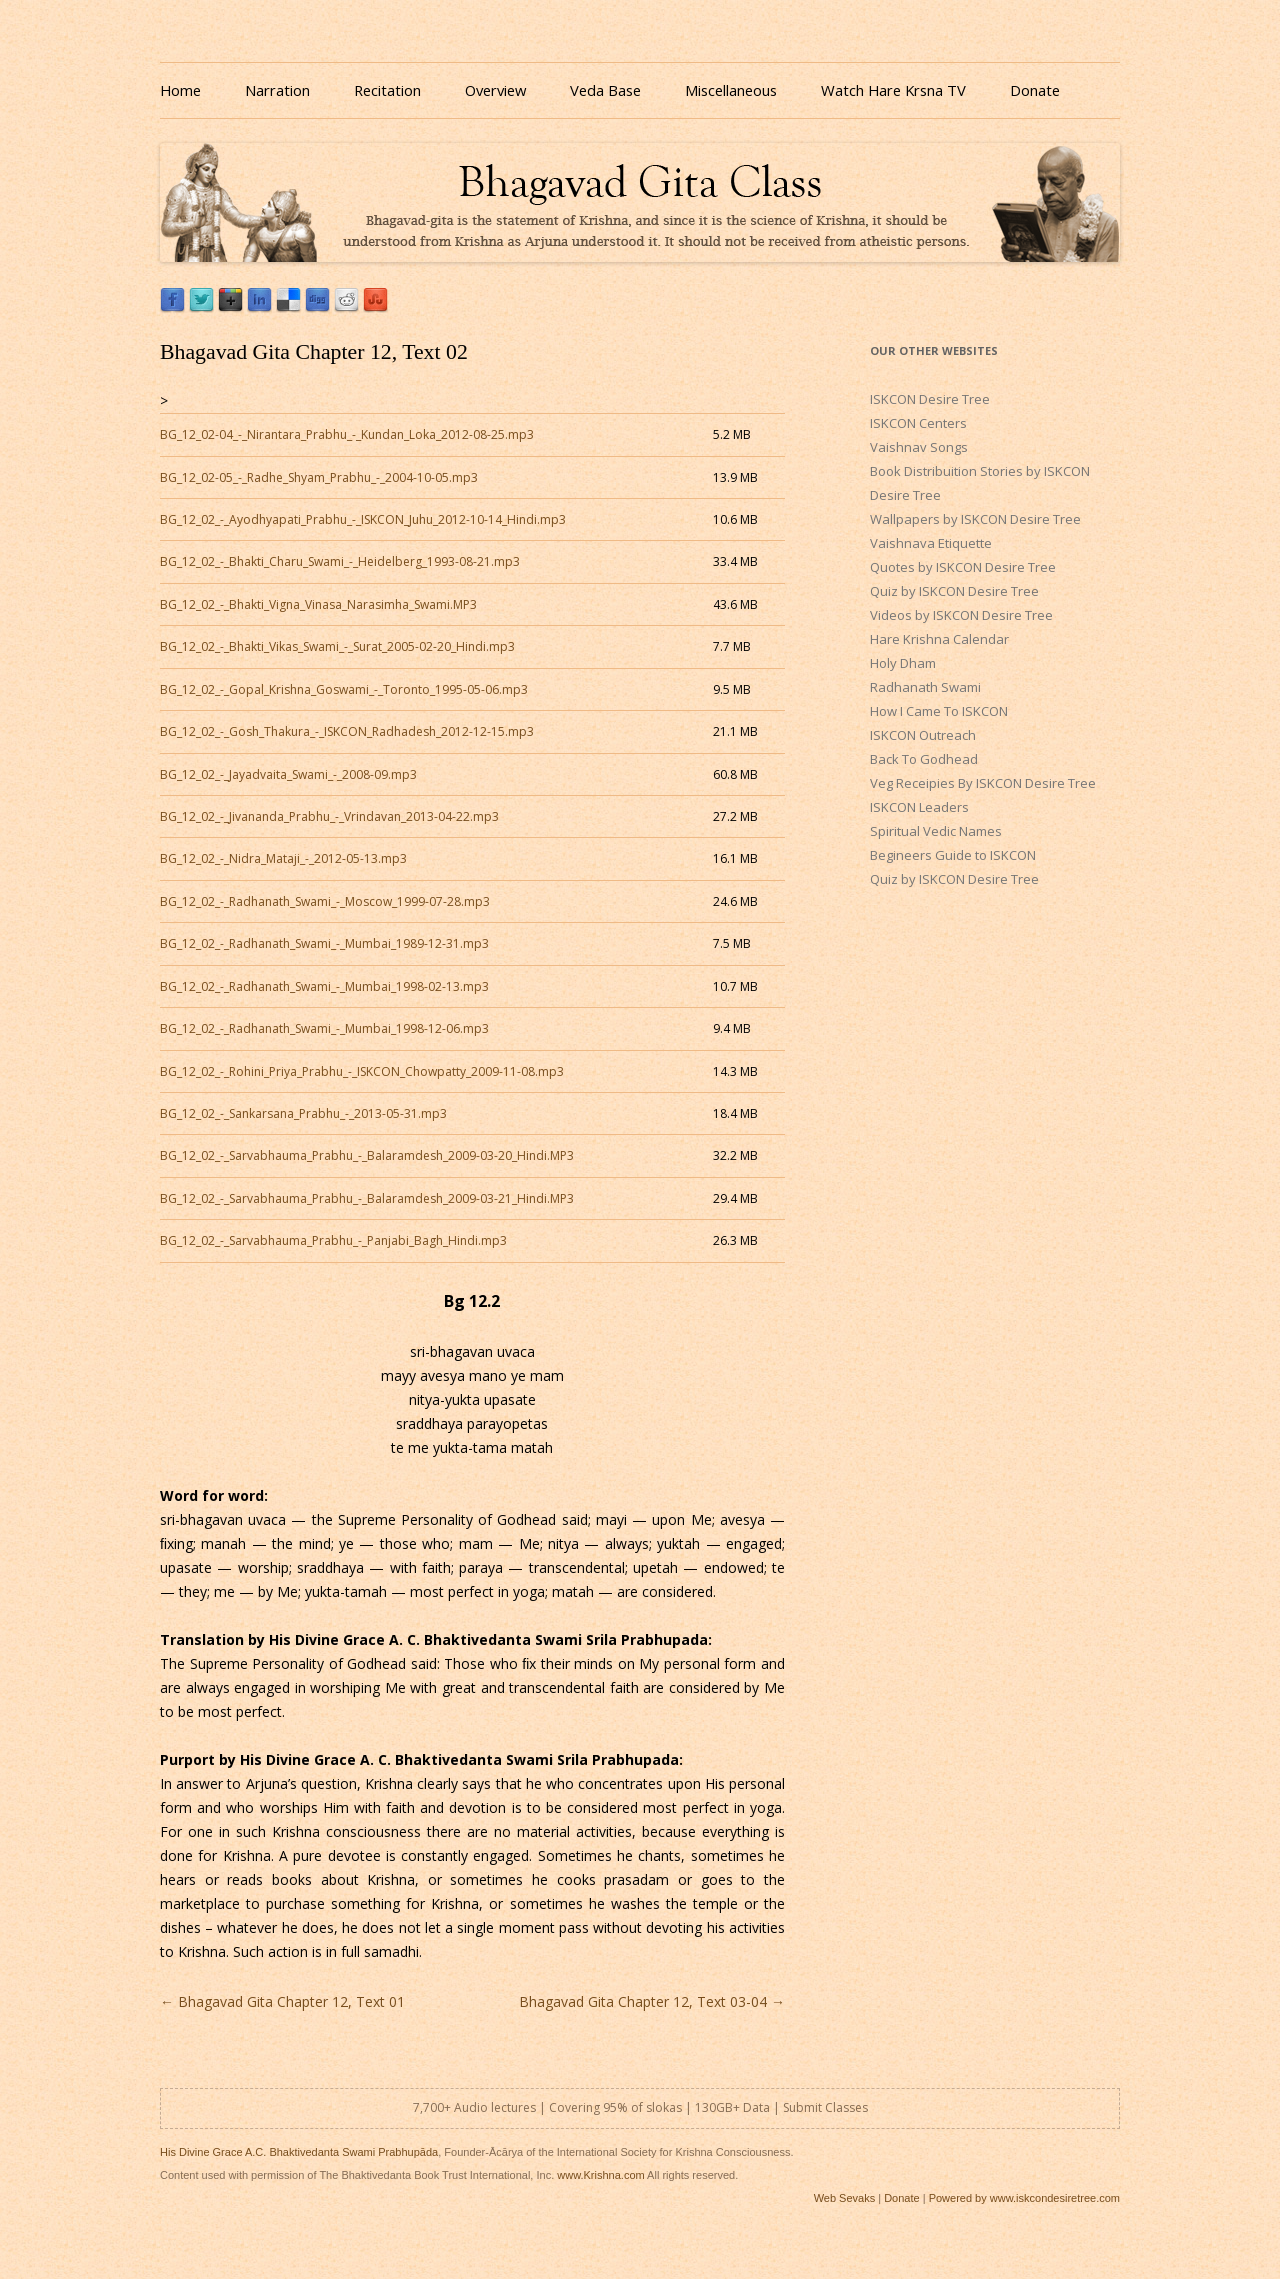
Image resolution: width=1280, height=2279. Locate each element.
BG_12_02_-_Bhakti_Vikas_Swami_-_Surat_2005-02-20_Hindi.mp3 (337, 646)
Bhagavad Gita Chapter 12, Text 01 (282, 2001)
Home (180, 90)
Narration (277, 90)
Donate (1035, 90)
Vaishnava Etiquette (931, 543)
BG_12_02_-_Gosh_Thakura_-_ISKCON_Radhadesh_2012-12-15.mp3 (347, 731)
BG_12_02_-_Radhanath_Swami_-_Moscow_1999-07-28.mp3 (325, 901)
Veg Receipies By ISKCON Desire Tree (983, 783)
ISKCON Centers (918, 423)
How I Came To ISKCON (939, 711)
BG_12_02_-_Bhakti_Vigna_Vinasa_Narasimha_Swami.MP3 (318, 604)
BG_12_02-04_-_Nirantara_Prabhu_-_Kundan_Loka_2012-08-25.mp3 (347, 434)
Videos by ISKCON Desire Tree (961, 615)
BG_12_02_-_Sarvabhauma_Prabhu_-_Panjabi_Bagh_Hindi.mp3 (333, 1240)
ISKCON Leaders (919, 807)
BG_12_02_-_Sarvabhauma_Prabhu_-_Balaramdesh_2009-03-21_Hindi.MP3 (367, 1198)
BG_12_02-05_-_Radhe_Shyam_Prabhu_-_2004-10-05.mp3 (319, 477)
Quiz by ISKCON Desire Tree (954, 591)
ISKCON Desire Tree (930, 399)
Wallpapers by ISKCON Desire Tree (975, 519)
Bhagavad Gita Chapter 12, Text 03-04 (652, 2001)
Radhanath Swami (925, 687)
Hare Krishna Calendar (939, 639)
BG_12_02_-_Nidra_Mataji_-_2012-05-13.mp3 (283, 858)
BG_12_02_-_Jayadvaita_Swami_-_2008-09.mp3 (288, 774)
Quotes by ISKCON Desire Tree (963, 567)
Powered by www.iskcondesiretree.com (1024, 2198)
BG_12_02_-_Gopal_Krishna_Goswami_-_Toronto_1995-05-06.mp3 (344, 689)
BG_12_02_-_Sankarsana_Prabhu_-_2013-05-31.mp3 (303, 1113)
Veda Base (605, 90)
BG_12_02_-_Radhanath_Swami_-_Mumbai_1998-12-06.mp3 (324, 1028)
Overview (495, 90)
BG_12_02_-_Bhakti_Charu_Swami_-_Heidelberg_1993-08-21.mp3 (340, 561)
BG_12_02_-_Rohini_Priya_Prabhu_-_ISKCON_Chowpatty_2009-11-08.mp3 (362, 1071)
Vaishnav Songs (919, 447)
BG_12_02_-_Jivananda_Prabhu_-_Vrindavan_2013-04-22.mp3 (329, 816)
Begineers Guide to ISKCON (953, 855)
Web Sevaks (845, 2198)
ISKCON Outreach (923, 735)
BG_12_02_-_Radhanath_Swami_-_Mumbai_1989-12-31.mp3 (324, 943)
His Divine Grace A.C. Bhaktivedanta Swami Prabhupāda (299, 2152)
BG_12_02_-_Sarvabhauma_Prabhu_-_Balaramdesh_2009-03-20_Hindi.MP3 (367, 1155)
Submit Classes (825, 2107)
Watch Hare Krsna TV (893, 90)
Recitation (387, 90)
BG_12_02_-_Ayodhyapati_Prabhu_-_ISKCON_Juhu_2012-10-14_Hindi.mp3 (363, 519)
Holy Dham (903, 663)
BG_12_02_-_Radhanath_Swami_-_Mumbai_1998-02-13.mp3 (324, 986)
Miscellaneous (731, 90)
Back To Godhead (924, 759)
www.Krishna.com (600, 2175)
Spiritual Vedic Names (936, 831)
